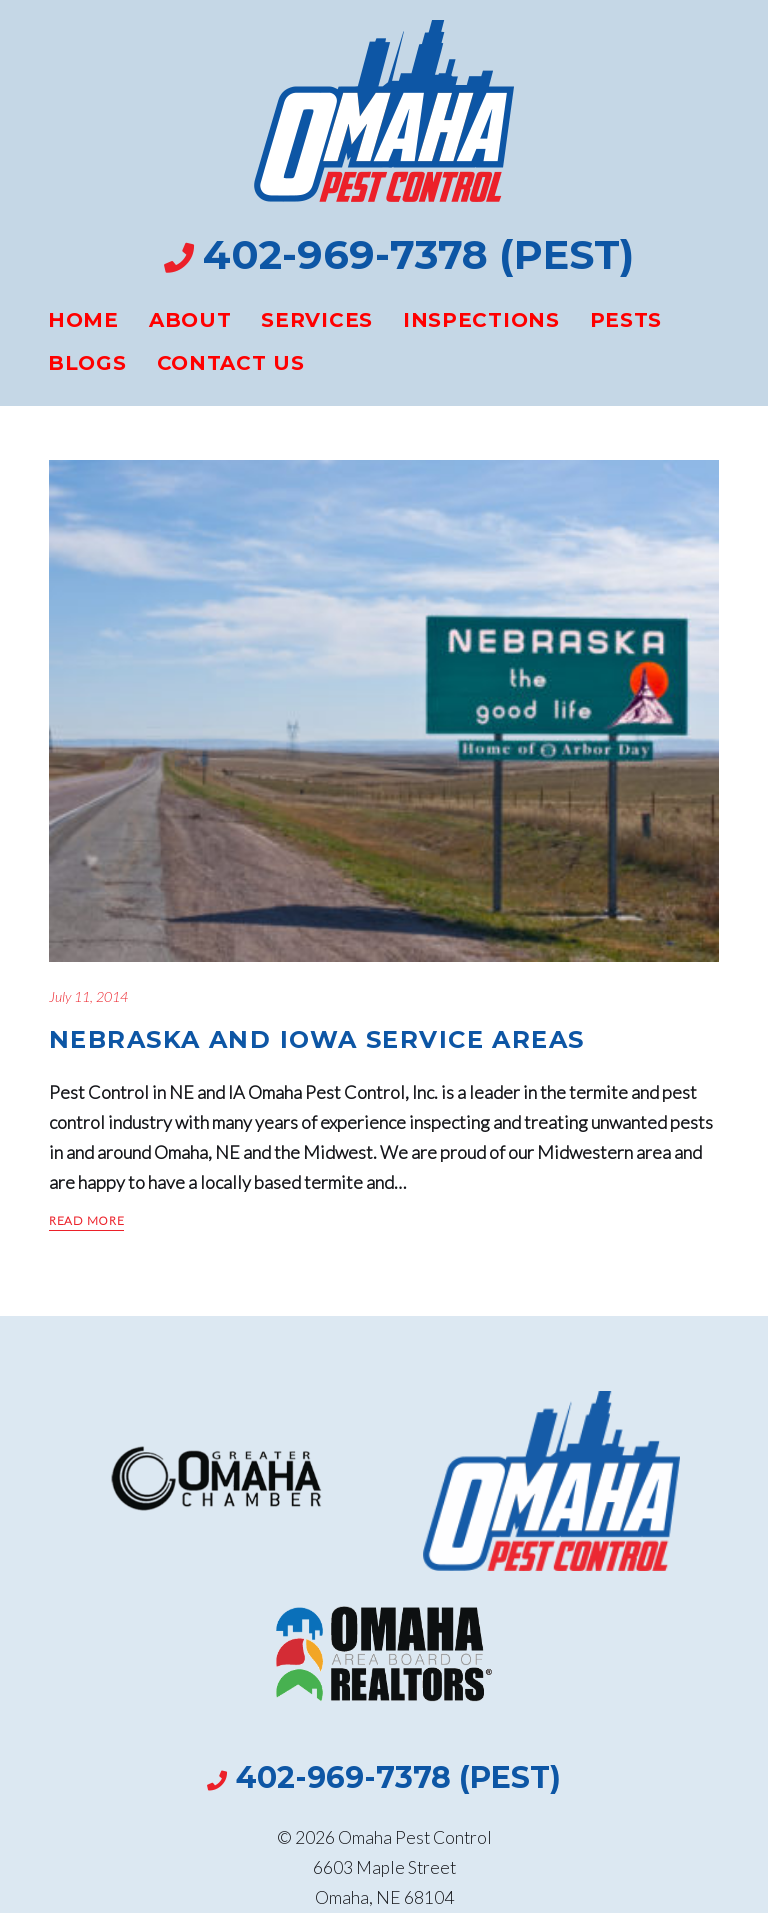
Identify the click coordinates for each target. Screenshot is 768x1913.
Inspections (481, 320)
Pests (626, 320)
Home (83, 320)
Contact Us (231, 363)
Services (317, 320)
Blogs (87, 363)
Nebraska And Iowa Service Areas (317, 1039)
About (190, 320)
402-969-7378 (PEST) (418, 254)
